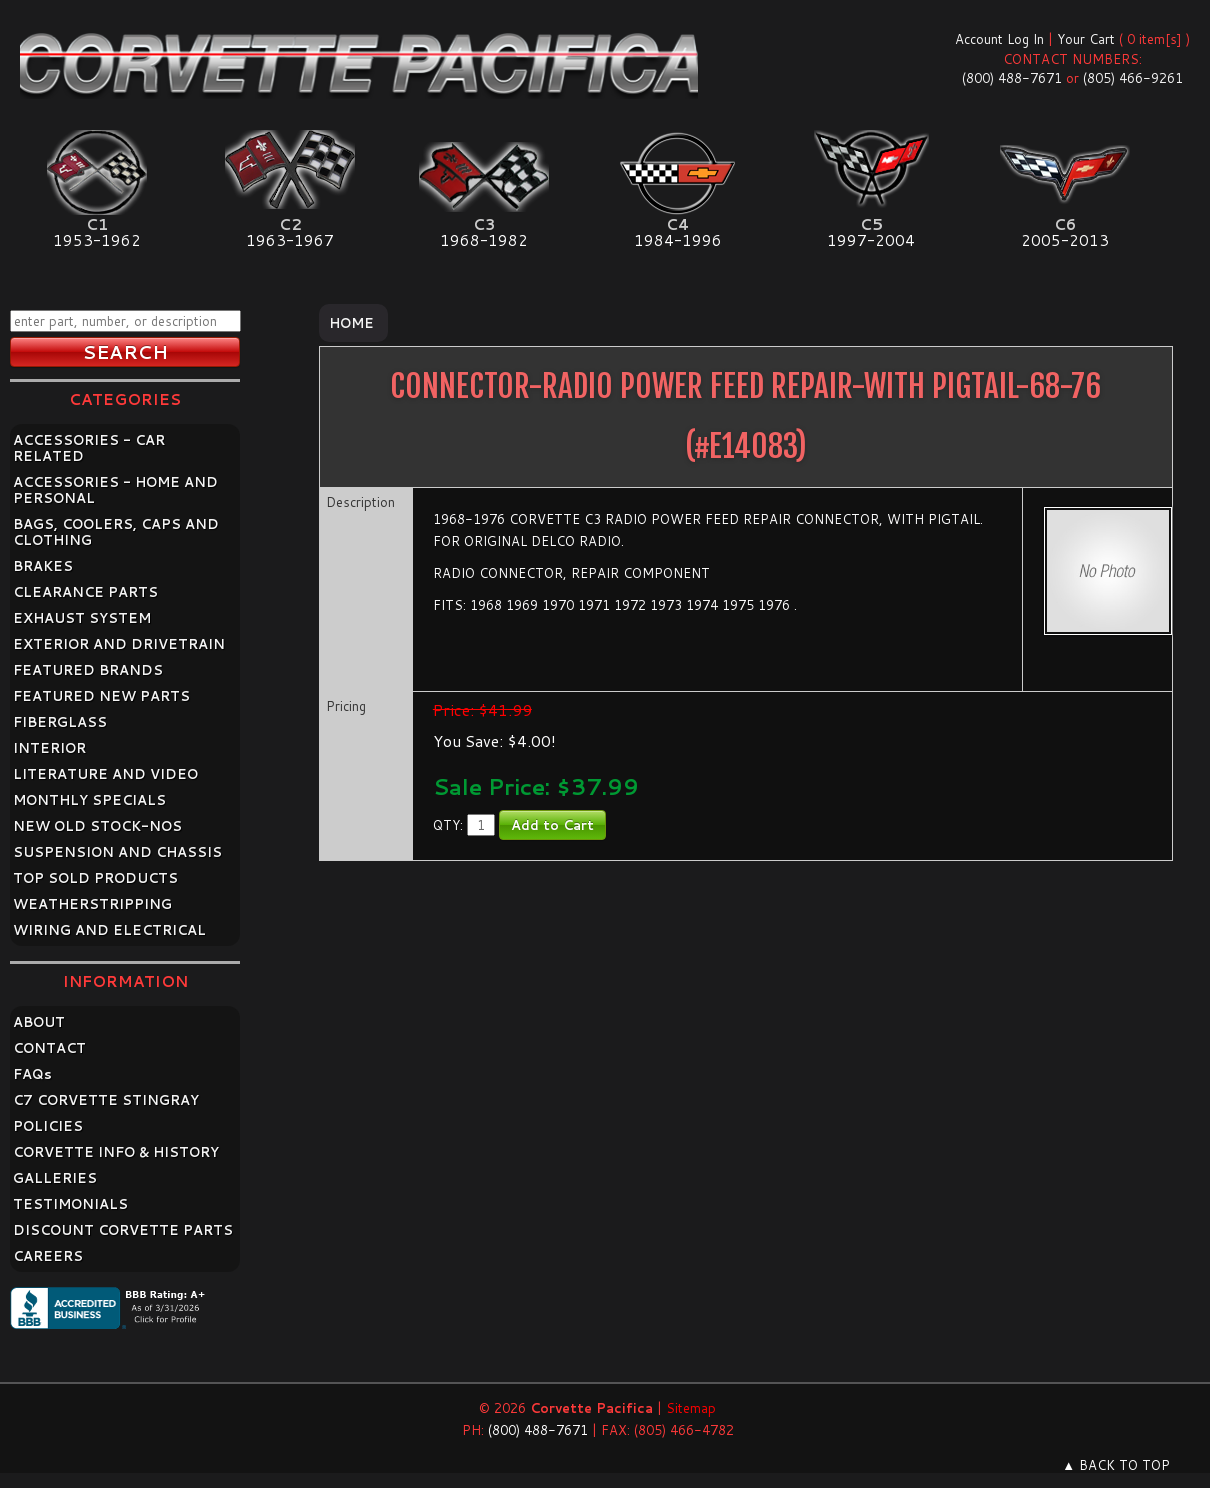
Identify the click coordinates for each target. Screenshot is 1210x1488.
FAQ (32, 1074)
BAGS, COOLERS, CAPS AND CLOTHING (116, 532)
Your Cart (1086, 39)
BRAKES (43, 566)
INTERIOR (49, 748)
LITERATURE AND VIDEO (105, 774)
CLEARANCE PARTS (85, 592)
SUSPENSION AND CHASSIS (117, 852)
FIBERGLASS (60, 722)
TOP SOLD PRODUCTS (95, 878)
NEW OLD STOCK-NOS (97, 826)
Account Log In (999, 39)
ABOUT (39, 1022)
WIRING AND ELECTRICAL (109, 930)
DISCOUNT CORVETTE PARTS (123, 1230)
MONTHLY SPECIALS (89, 800)
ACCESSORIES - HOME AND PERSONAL (115, 490)
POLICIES (48, 1126)
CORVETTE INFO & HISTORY (116, 1152)
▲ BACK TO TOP (1116, 1465)
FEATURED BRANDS (88, 670)
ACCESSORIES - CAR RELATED (89, 448)
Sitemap (691, 1408)
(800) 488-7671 (1012, 78)
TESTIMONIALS (70, 1204)
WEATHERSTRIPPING (92, 904)
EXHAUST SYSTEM (82, 618)
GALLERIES (55, 1178)
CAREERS (48, 1256)
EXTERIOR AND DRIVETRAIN (119, 644)
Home (351, 323)
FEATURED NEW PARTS (101, 696)
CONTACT (49, 1048)
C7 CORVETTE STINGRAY (106, 1100)
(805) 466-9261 (1133, 78)
